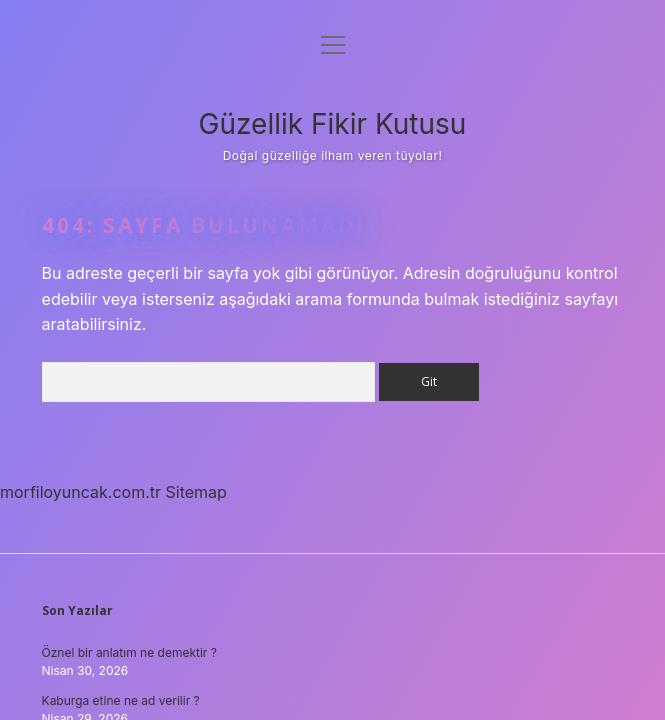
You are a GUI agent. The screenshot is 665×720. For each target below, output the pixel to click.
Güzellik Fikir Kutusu (333, 124)
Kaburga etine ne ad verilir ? (121, 700)
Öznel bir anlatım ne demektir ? (129, 652)
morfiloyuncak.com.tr (80, 492)
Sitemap (196, 492)
